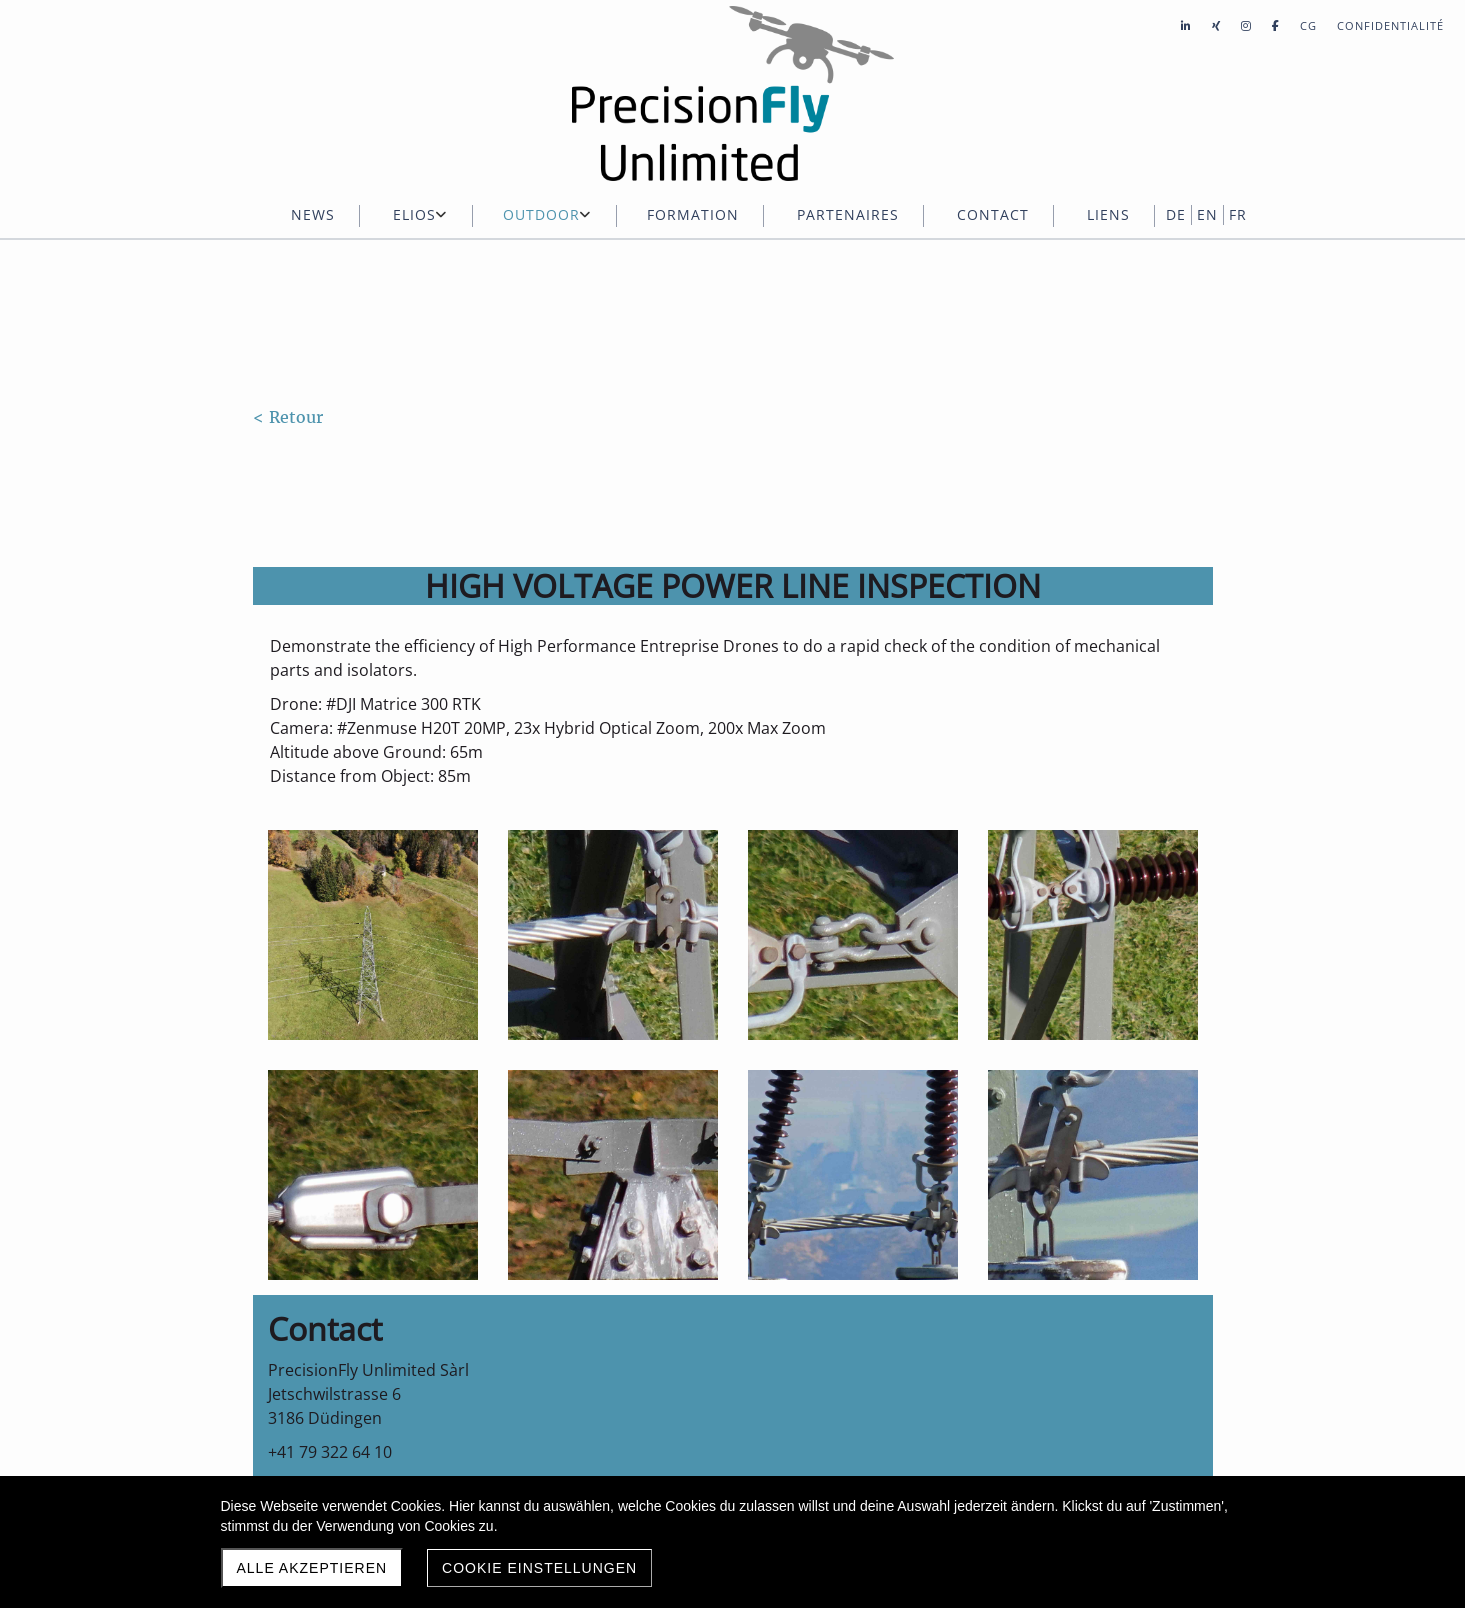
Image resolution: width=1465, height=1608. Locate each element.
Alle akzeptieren (312, 1568)
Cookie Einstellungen (539, 1568)
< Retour (288, 417)
